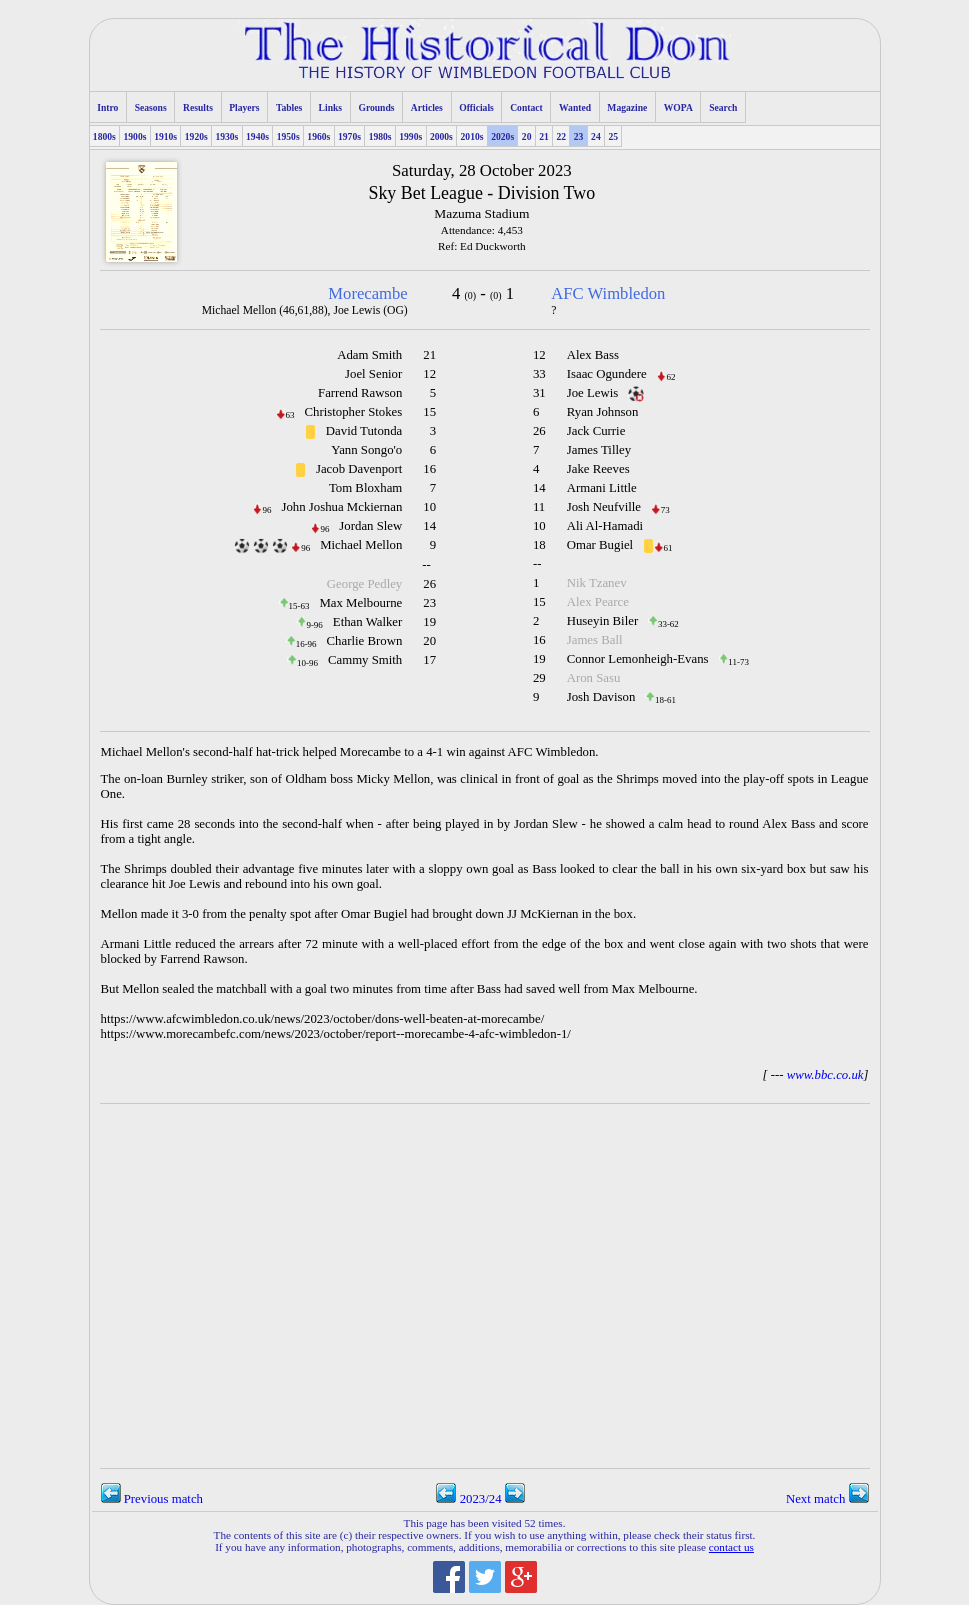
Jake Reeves (598, 469)
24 (596, 136)
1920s (196, 136)
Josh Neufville (604, 507)
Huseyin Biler (602, 621)
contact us (731, 1547)
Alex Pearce (598, 602)
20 (527, 136)
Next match (827, 1499)
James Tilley (599, 450)
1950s (288, 136)
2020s (502, 136)
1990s (410, 136)
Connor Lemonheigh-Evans (638, 659)
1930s (226, 136)
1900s (135, 136)
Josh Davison (601, 697)
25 (613, 136)
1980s (380, 136)
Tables (289, 107)
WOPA (678, 107)
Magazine (627, 107)
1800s (104, 136)
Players (244, 107)
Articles (427, 107)
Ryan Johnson (603, 412)
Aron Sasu (594, 678)
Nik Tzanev (597, 583)
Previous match (152, 1499)
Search (723, 107)
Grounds (376, 107)
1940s (257, 136)
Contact (526, 107)
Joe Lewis (593, 393)
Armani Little (602, 488)
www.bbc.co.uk (825, 1075)
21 (544, 136)
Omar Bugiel (600, 545)
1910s (165, 136)
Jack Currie (596, 431)
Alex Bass (593, 355)
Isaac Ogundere (607, 374)
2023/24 (480, 1499)
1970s (349, 136)
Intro (107, 107)
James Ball (595, 640)
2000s (441, 136)
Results (198, 107)
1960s (318, 136)
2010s (472, 136)
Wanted (575, 107)
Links (330, 107)
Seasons (151, 107)
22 (561, 136)
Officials (476, 107)
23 (579, 136)
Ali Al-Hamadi (605, 526)
